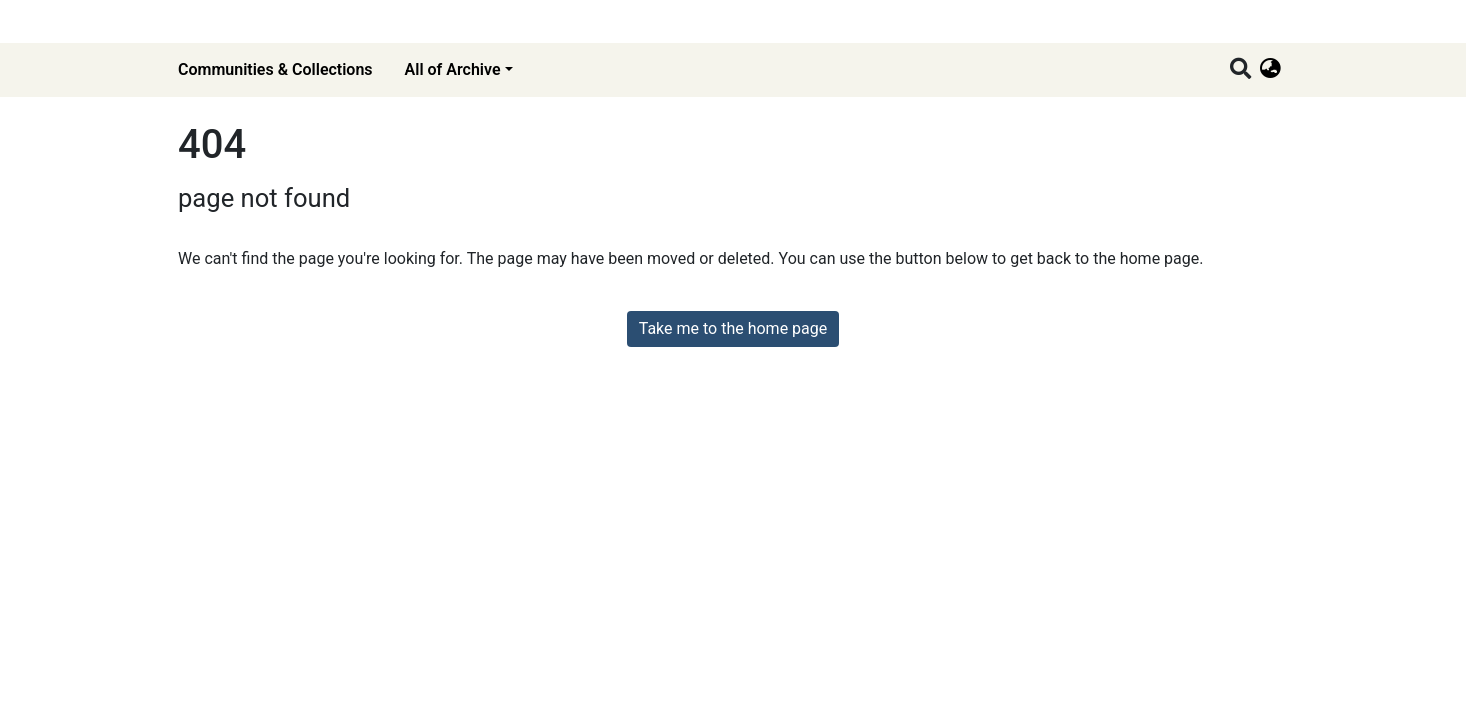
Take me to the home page (733, 328)
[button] (1270, 70)
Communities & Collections (275, 69)
